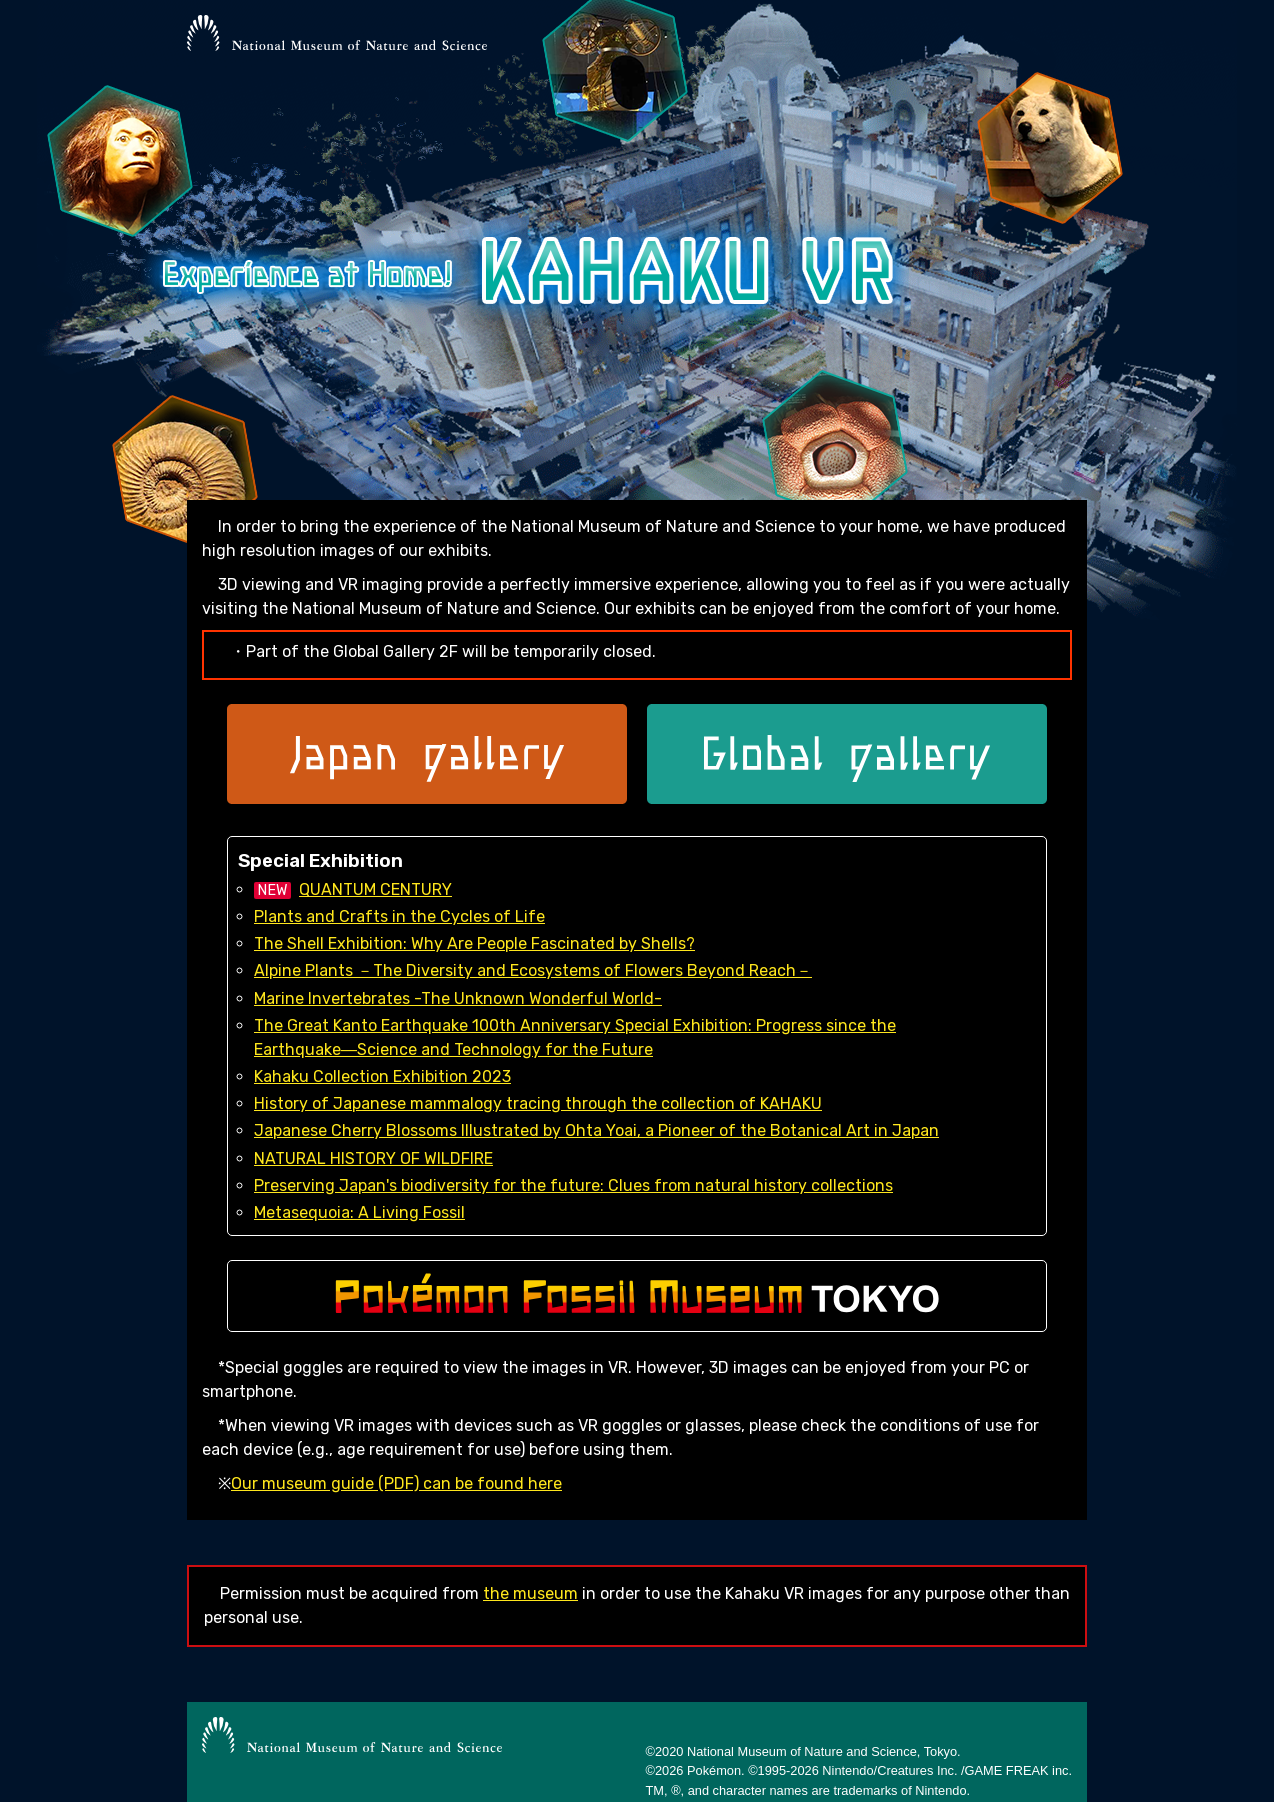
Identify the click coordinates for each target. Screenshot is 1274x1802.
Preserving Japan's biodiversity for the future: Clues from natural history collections (573, 1185)
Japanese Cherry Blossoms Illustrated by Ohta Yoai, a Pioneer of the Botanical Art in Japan (596, 1130)
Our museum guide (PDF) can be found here (396, 1483)
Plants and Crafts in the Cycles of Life (399, 916)
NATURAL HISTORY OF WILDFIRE (373, 1158)
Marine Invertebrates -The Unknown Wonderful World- (458, 998)
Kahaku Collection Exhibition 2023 (382, 1076)
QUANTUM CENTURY (375, 889)
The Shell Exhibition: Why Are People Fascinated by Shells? (474, 943)
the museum (530, 1593)
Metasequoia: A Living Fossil (359, 1212)
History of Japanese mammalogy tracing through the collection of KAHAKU (538, 1103)
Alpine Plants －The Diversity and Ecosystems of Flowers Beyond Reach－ (533, 970)
